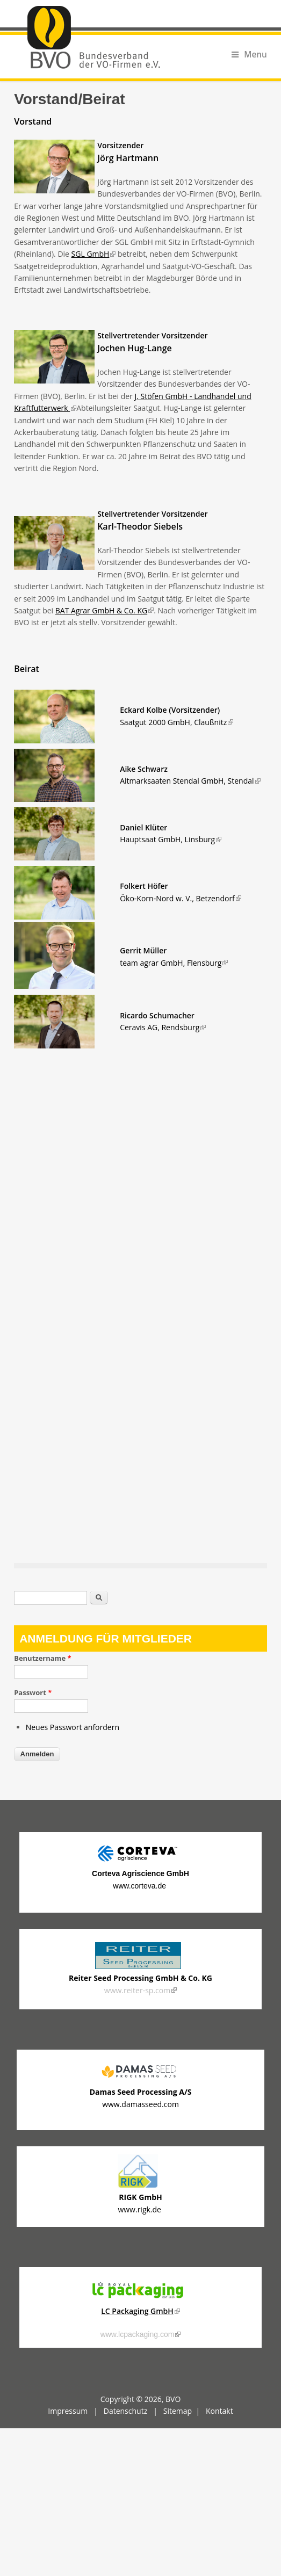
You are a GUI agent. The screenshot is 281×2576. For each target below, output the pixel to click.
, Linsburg (170, 839)
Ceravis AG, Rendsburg (163, 1027)
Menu (249, 54)
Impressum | (75, 2411)
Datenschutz (125, 2411)
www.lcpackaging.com (140, 2334)
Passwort (33, 1692)
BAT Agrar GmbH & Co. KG (104, 610)
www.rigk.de (140, 2209)
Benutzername (42, 1658)
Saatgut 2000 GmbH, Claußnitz (176, 722)
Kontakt (219, 2411)
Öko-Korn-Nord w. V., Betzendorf (180, 898)
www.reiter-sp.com (140, 1990)
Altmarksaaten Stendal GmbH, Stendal (190, 781)
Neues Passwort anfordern (72, 1727)
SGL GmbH (93, 254)
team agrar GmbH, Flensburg (174, 963)
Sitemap (177, 2411)
